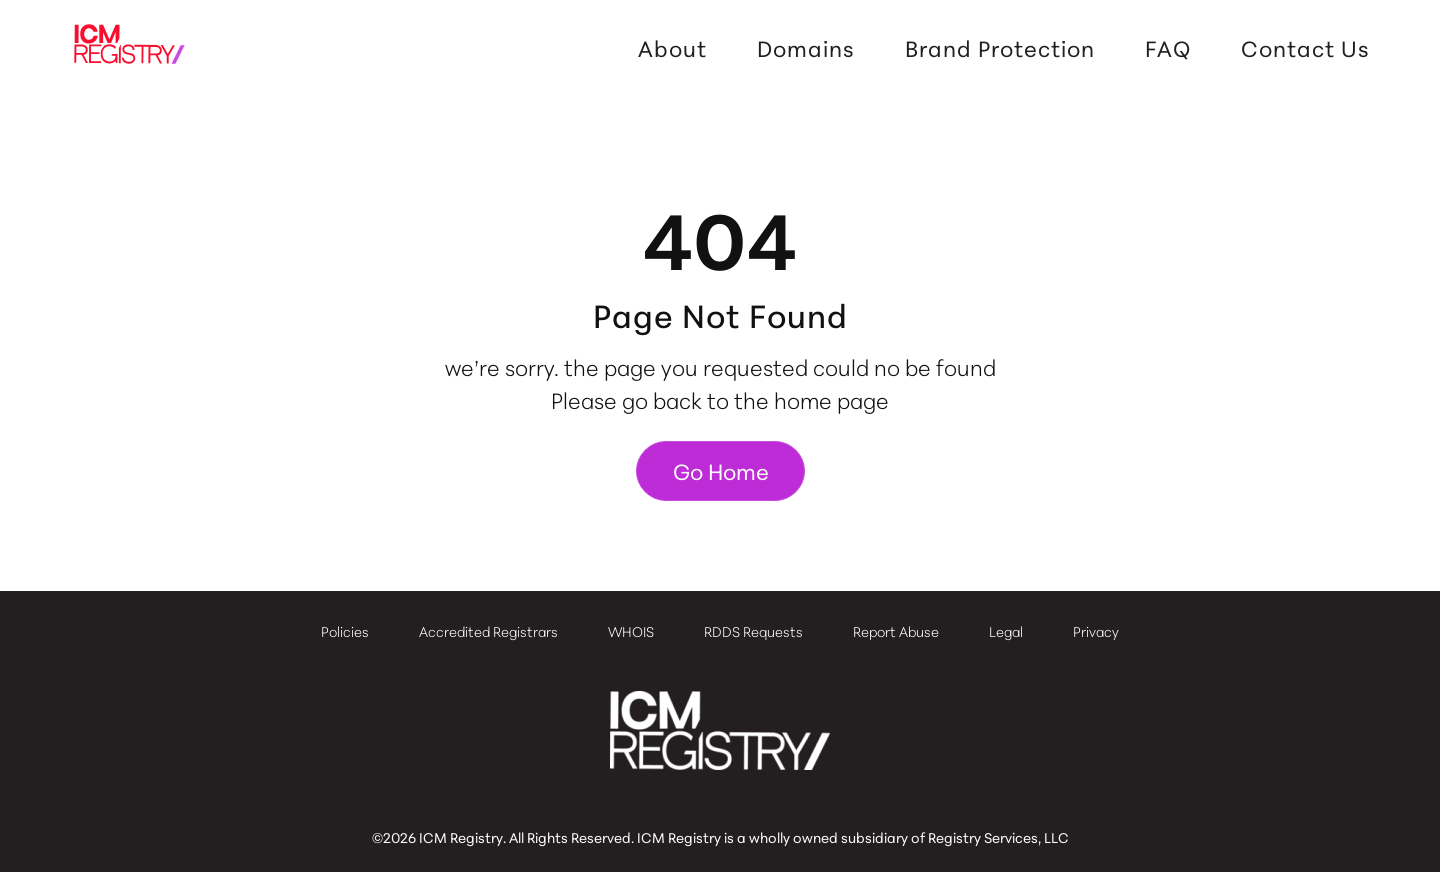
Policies (345, 631)
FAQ (1168, 48)
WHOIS (631, 631)
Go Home (721, 470)
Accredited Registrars (488, 631)
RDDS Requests (753, 631)
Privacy (1096, 631)
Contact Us (1305, 48)
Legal (1006, 631)
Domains (806, 48)
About (672, 48)
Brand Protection (1000, 48)
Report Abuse (896, 631)
